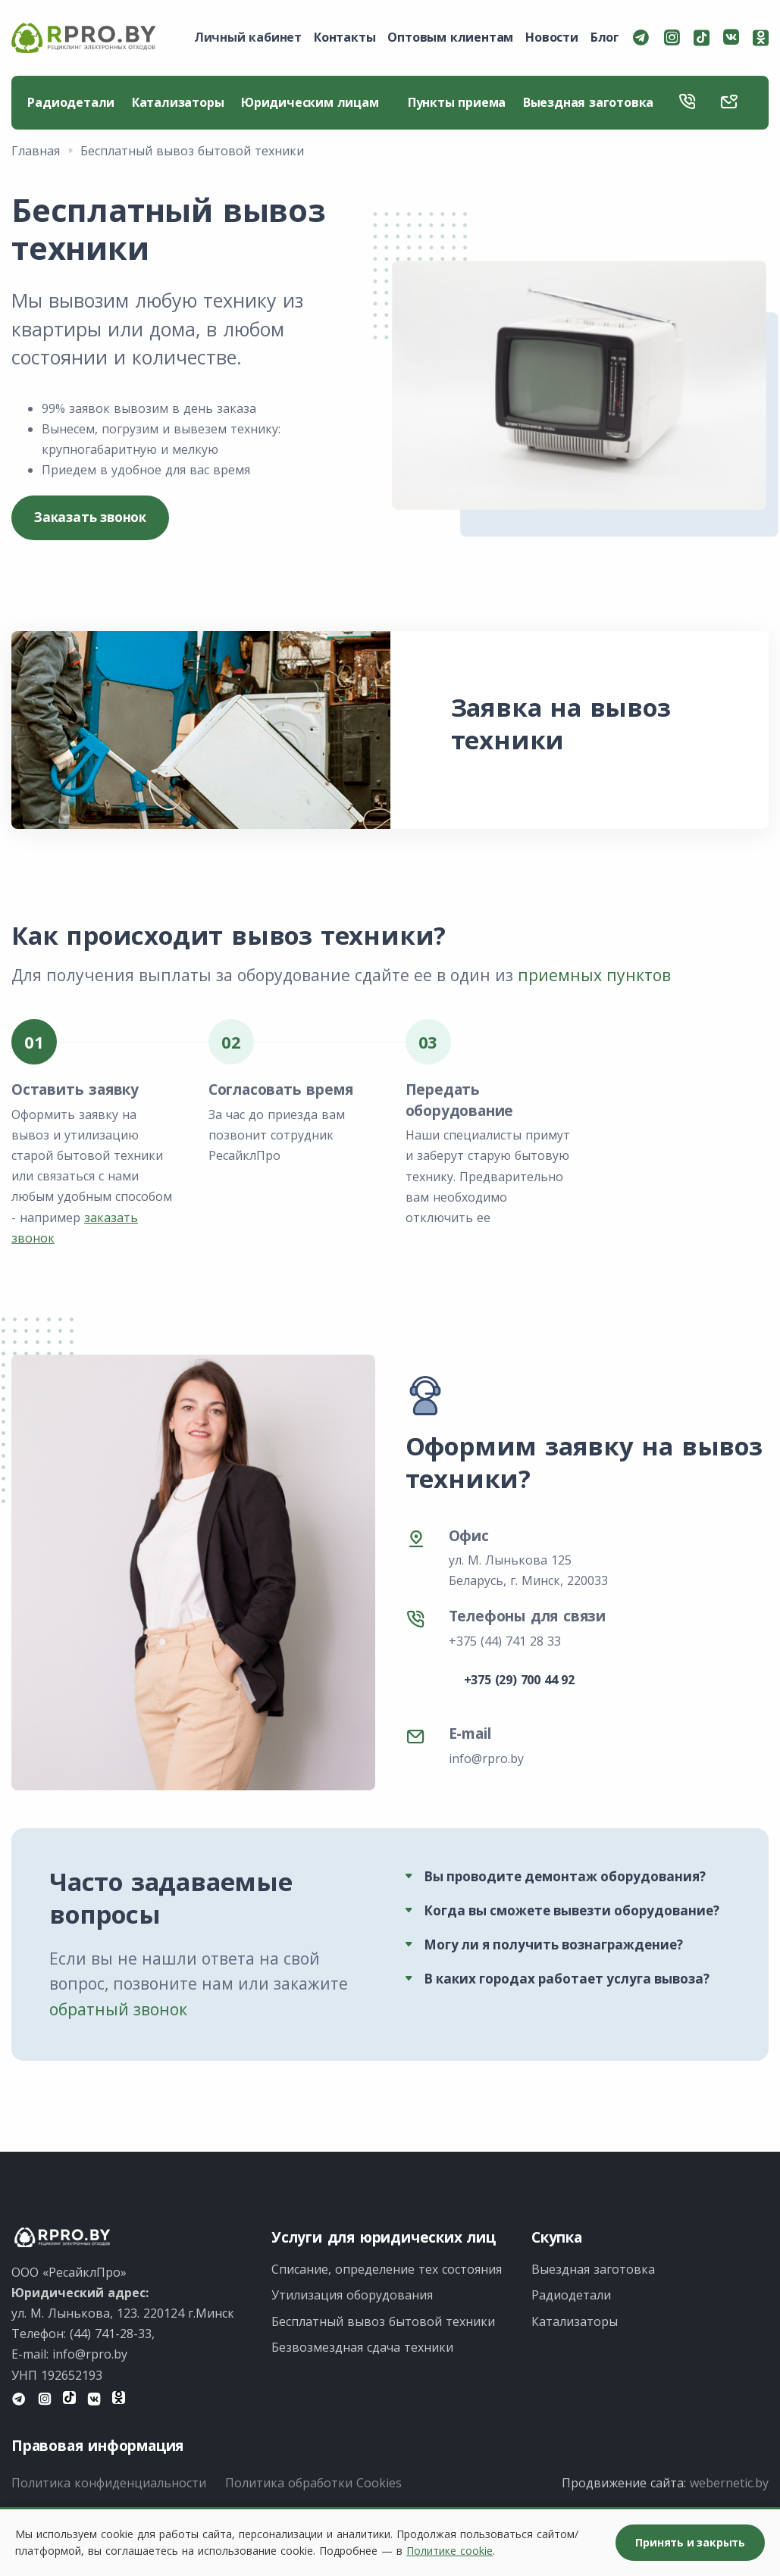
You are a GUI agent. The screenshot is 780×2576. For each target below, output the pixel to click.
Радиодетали (71, 103)
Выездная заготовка (590, 103)
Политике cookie (449, 2550)
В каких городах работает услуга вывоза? (567, 1980)
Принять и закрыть (690, 2542)
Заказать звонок (90, 518)
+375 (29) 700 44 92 (519, 1681)
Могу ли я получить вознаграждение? (553, 1946)
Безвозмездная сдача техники (362, 2348)
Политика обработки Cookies (313, 2484)
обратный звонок (118, 2010)
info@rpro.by (486, 1760)
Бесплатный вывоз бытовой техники (383, 2322)
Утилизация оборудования (352, 2296)
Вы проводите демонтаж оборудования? (565, 1878)
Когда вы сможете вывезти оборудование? (571, 1912)
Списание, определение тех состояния (386, 2270)
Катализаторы (179, 103)
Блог (604, 37)
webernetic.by (729, 2484)
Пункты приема (458, 103)
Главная (35, 152)
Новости (551, 37)
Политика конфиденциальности (108, 2484)
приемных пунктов (594, 976)
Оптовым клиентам (450, 37)
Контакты (344, 37)
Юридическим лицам (316, 103)
